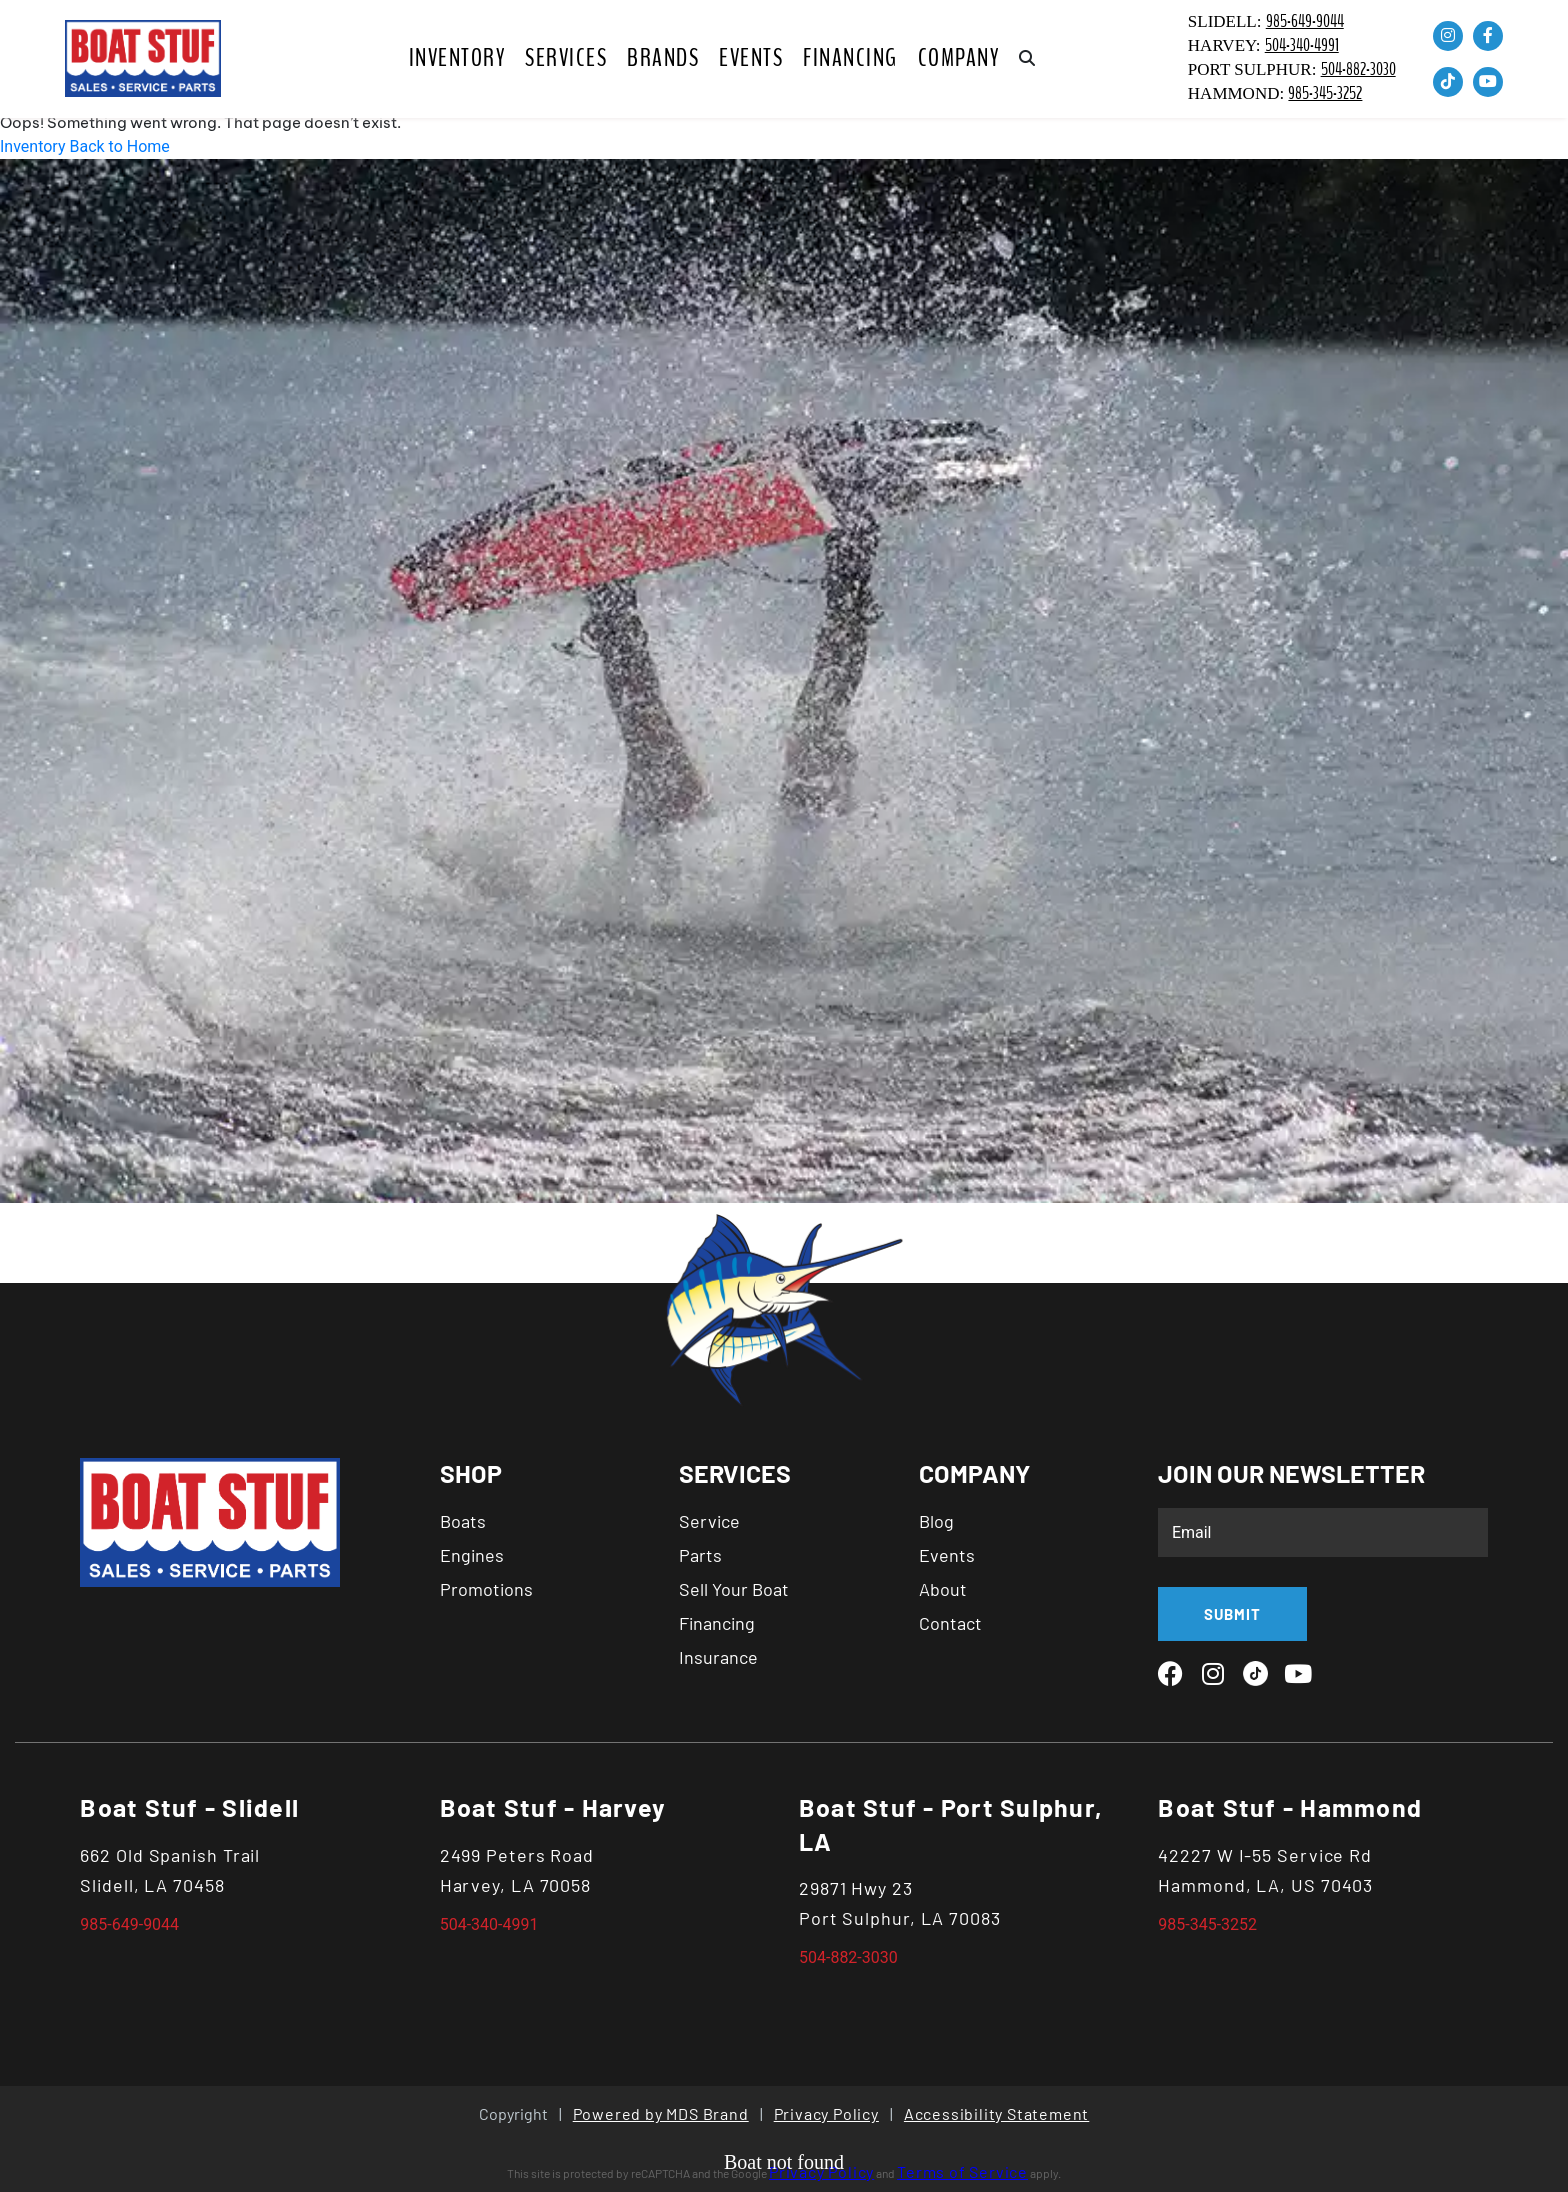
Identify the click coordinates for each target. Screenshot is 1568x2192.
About (943, 1589)
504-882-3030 (1358, 69)
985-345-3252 (1325, 93)
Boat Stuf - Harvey (553, 1807)
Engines (472, 1555)
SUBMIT (1232, 1614)
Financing (850, 58)
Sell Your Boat (734, 1589)
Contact (950, 1623)
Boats (463, 1521)
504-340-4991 (1302, 45)
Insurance (718, 1657)
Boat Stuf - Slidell (189, 1807)
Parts (700, 1555)
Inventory (457, 58)
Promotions (486, 1589)
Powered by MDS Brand (661, 2113)
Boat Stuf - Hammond (1290, 1807)
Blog (936, 1521)
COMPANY (959, 58)
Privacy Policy (826, 2113)
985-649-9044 (1305, 21)
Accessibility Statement (996, 2113)
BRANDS (663, 58)
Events (751, 58)
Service (709, 1521)
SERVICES (566, 58)
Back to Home (119, 146)
